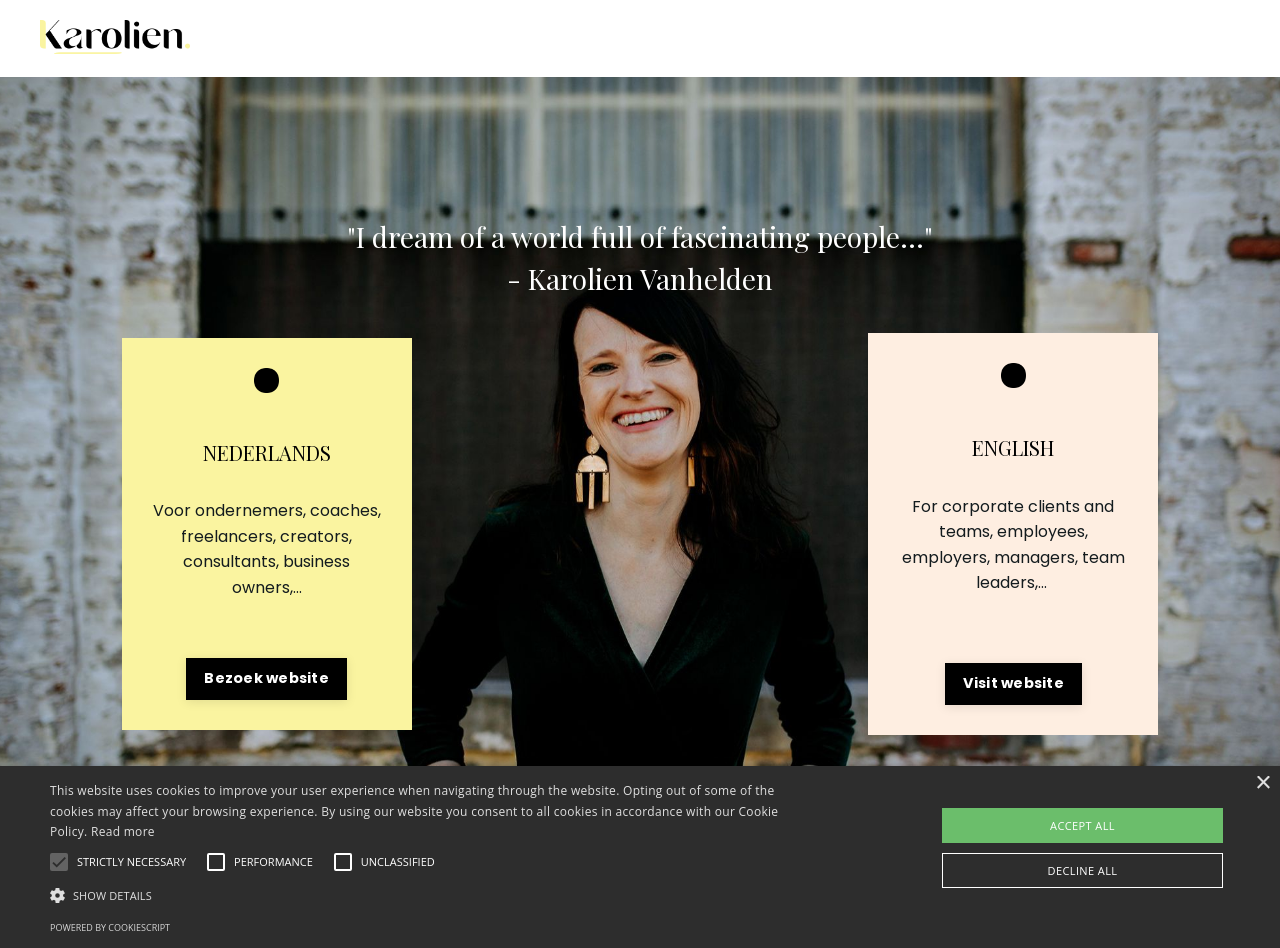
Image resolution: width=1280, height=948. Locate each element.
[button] (131, 862)
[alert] (640, 857)
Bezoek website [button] (266, 678)
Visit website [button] (1013, 683)
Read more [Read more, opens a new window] (123, 831)
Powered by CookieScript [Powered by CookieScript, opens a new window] (110, 927)
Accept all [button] (1082, 825)
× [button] (1262, 783)
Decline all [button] (1083, 870)
